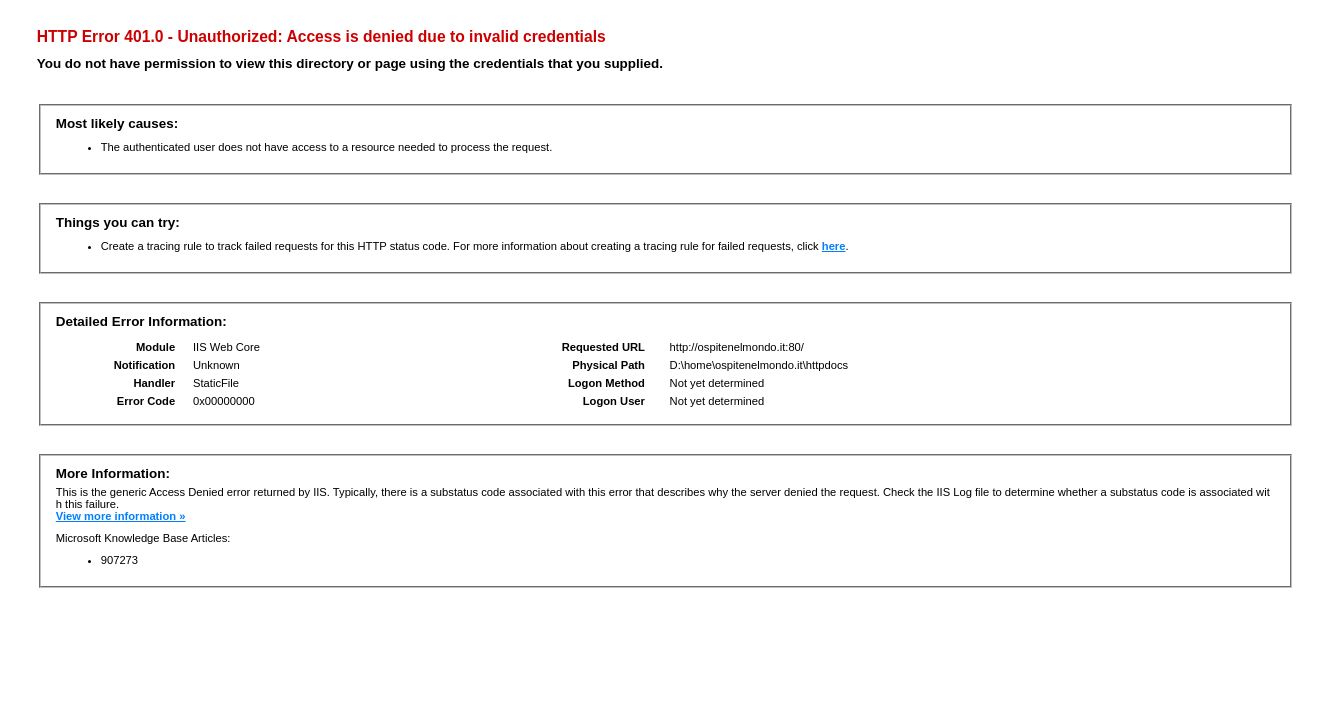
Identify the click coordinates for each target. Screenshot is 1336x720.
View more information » (121, 516)
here (834, 246)
